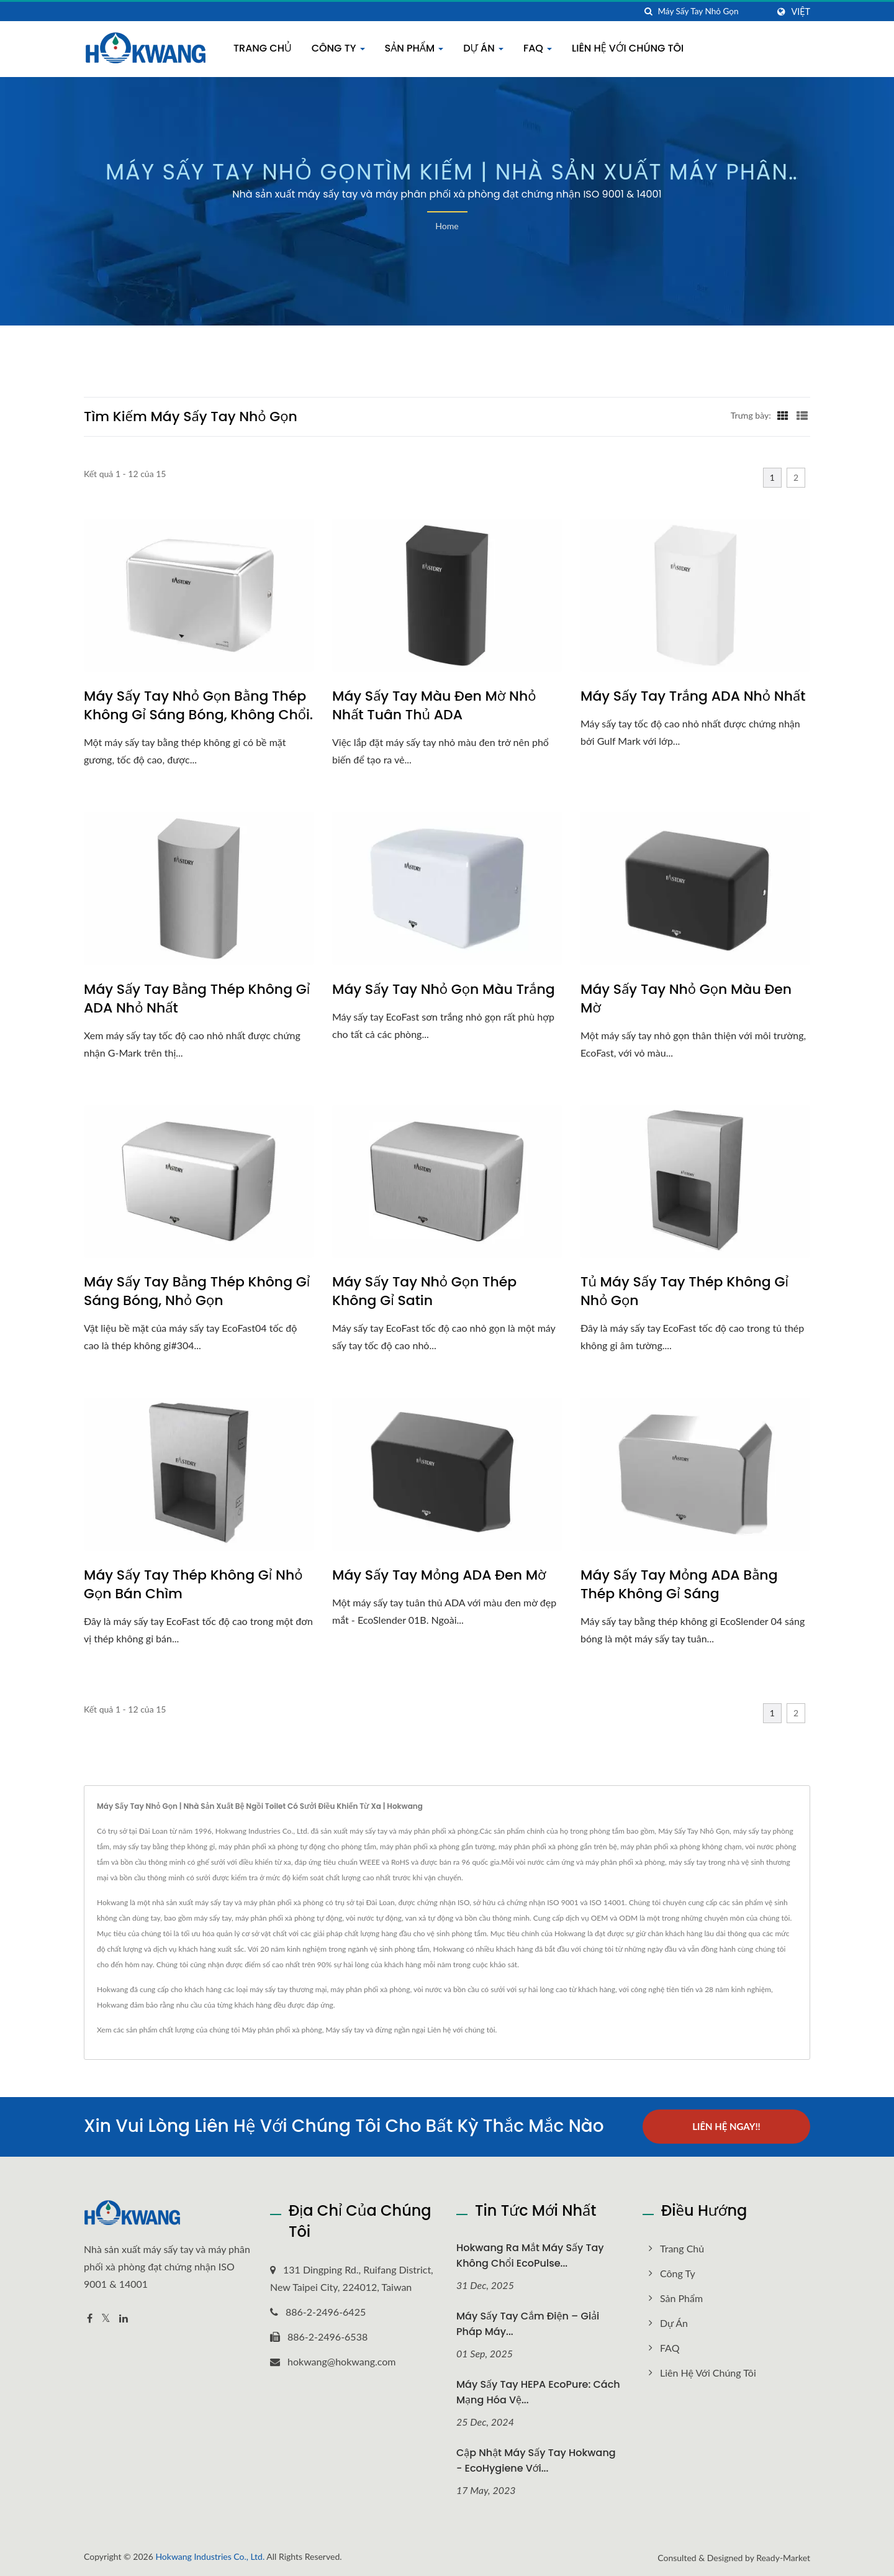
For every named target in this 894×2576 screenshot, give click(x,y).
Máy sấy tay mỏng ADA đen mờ (439, 1575)
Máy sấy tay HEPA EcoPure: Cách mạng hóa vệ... (538, 2391)
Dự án (483, 48)
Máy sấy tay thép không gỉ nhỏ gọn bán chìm (193, 1584)
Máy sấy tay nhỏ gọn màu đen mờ (686, 998)
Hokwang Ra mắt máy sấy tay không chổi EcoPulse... (530, 2255)
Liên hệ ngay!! (726, 2126)
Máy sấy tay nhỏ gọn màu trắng (443, 989)
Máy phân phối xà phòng (282, 2029)
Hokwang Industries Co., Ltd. (209, 2555)
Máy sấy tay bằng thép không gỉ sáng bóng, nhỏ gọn (197, 1291)
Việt (800, 12)
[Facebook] (90, 2318)
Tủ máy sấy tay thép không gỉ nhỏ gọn (684, 1291)
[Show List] (802, 415)
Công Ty (338, 48)
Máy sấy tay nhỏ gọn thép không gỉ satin (424, 1291)
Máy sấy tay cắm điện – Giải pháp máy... (527, 2323)
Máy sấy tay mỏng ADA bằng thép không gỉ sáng (679, 1584)
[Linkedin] (123, 2318)
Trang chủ (262, 48)
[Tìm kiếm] (648, 11)
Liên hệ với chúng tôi (628, 48)
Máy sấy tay (344, 2029)
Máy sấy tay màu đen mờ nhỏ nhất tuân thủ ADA (434, 705)
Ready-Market (783, 2556)
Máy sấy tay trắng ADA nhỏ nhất (692, 696)
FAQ (537, 48)
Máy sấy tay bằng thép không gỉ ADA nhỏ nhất (197, 998)
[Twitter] (106, 2318)
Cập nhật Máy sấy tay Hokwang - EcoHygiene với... (536, 2460)
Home (446, 226)
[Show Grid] (783, 415)
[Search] (712, 11)
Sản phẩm (414, 48)
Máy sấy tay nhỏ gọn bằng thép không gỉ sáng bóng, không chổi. (198, 705)
